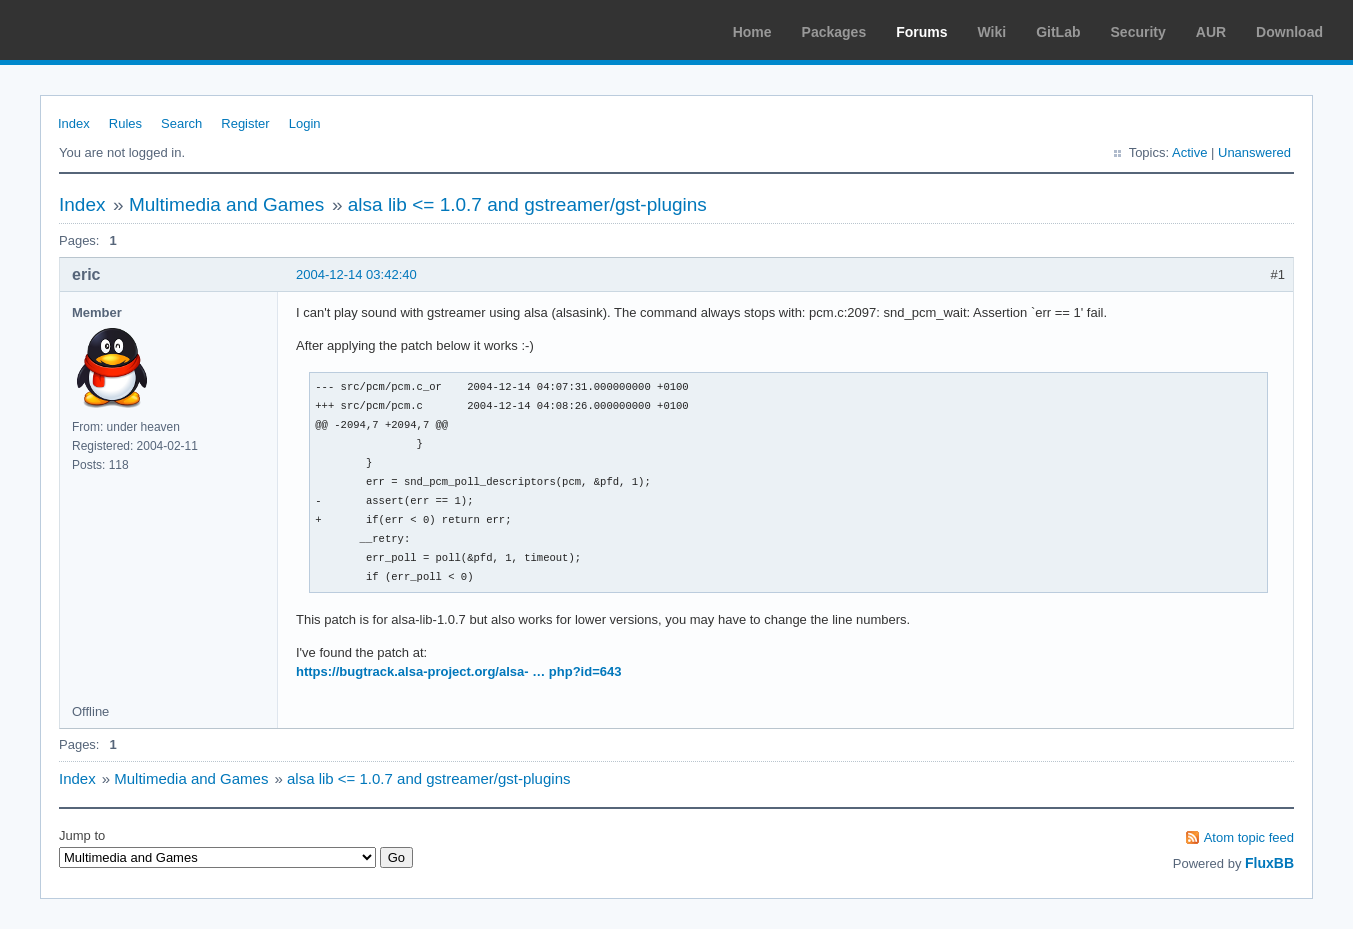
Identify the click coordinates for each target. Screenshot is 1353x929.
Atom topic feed (1249, 837)
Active (1189, 152)
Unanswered (1254, 152)
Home (752, 32)
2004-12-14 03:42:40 (356, 274)
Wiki (992, 32)
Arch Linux (110, 30)
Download (1289, 32)
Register (245, 123)
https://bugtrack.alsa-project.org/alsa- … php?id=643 (458, 671)
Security (1138, 32)
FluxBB (1269, 863)
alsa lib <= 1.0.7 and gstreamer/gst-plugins (527, 204)
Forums (921, 32)
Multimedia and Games (226, 204)
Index (74, 123)
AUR (1211, 32)
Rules (125, 123)
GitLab (1058, 32)
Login (305, 123)
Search (181, 123)
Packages (834, 32)
